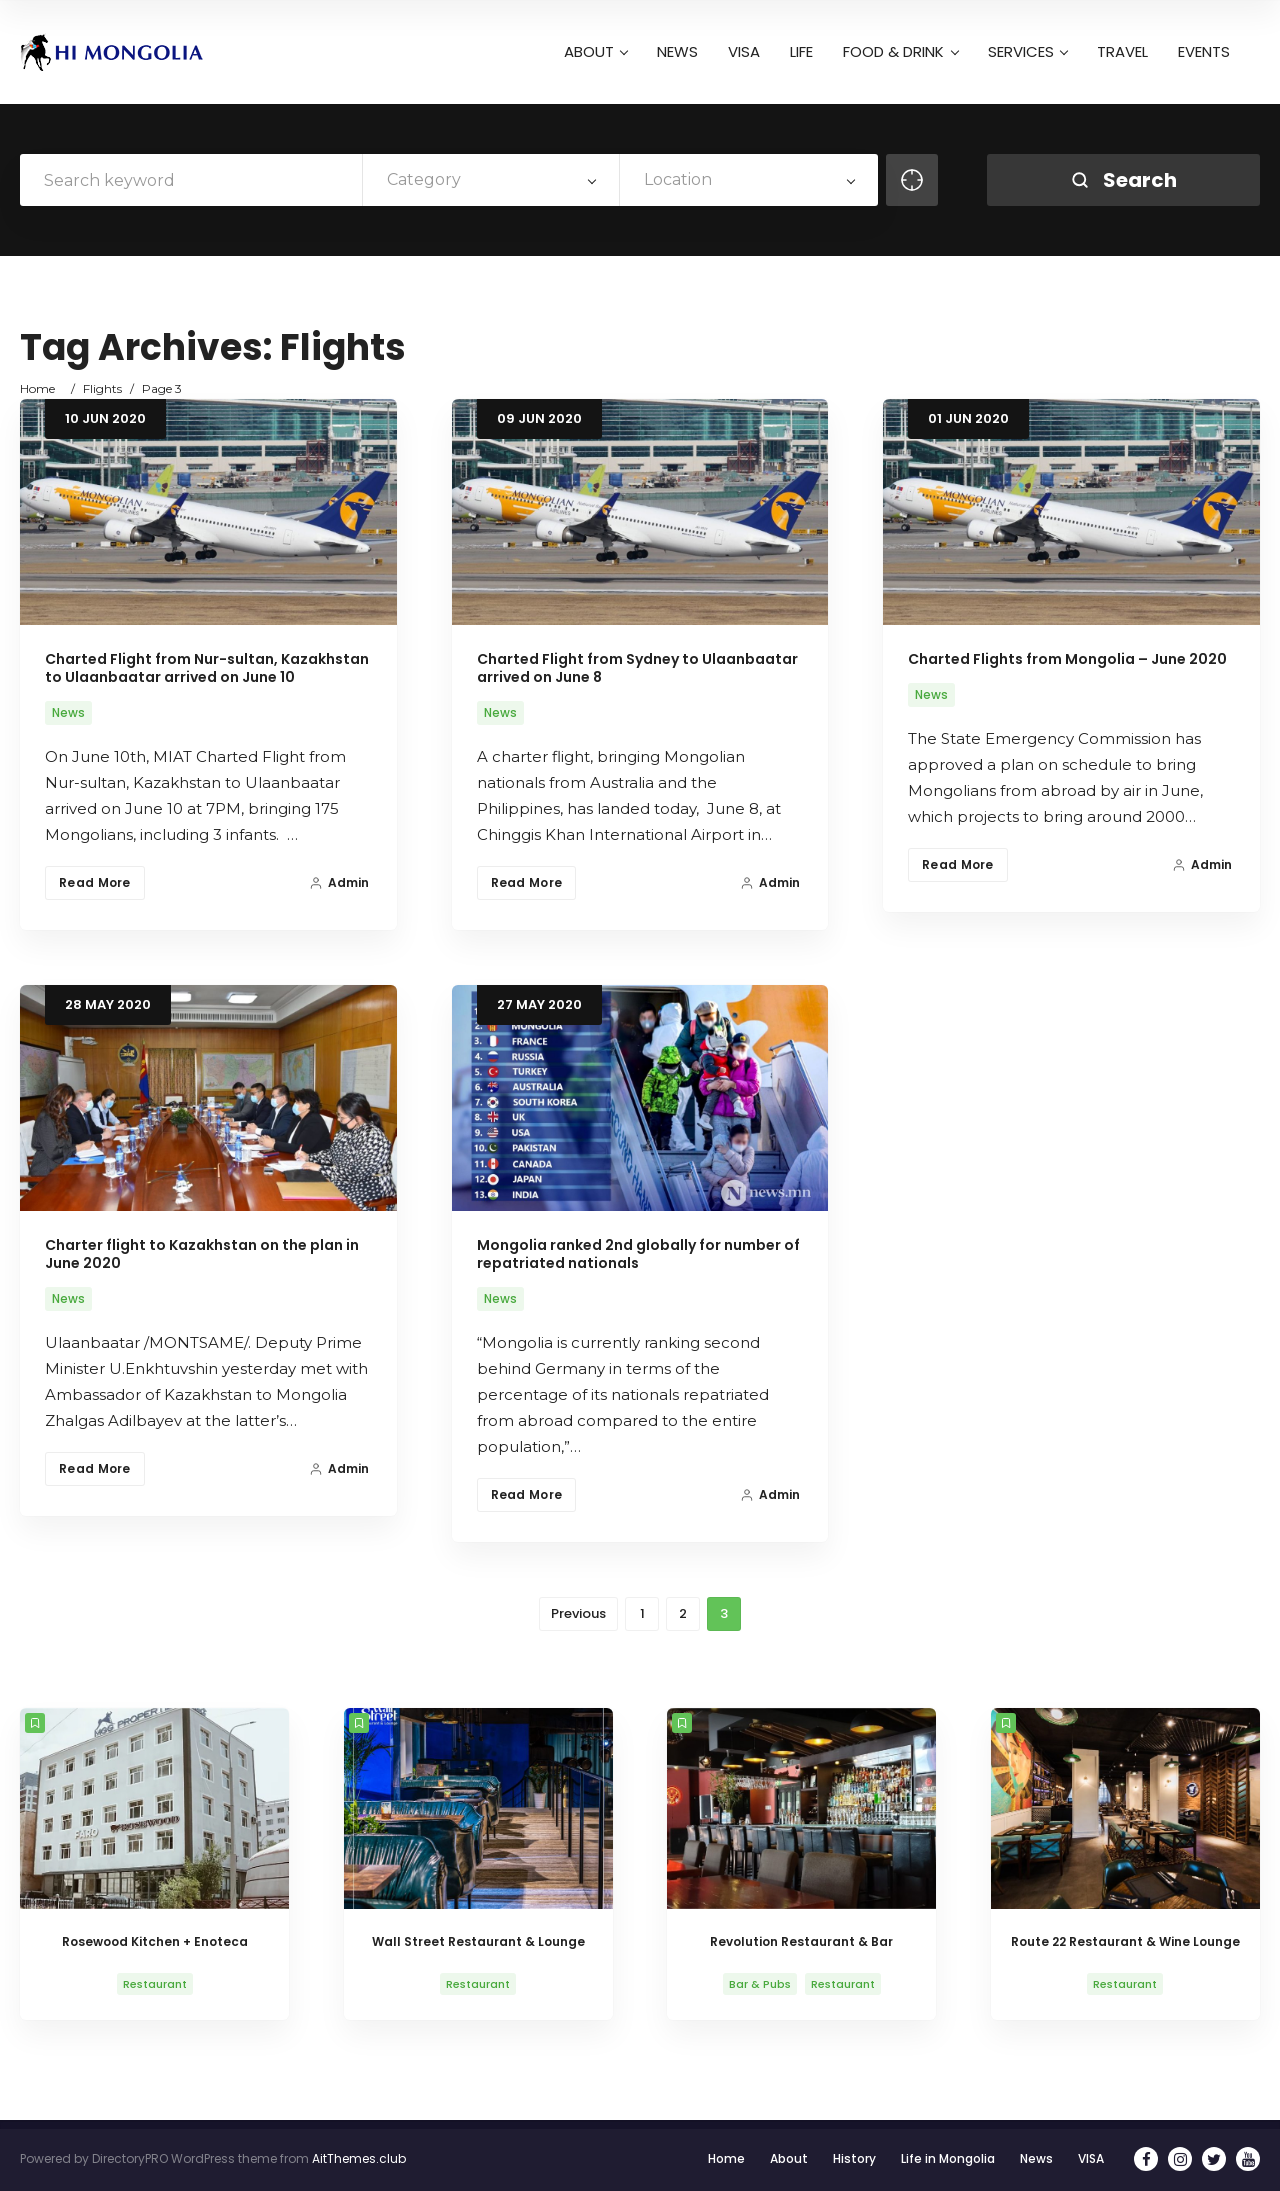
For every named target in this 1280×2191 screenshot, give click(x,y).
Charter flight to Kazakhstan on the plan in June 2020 (202, 1254)
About (789, 2158)
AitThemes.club (359, 2158)
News (68, 712)
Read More (95, 882)
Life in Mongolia (948, 2158)
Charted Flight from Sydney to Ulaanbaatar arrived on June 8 (637, 668)
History (854, 2158)
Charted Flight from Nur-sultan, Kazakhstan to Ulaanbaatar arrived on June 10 (207, 668)
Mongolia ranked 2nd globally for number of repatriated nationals (638, 1254)
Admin (339, 882)
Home (37, 388)
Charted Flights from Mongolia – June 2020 (1067, 659)
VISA (1091, 2158)
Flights (102, 388)
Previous (578, 1613)
